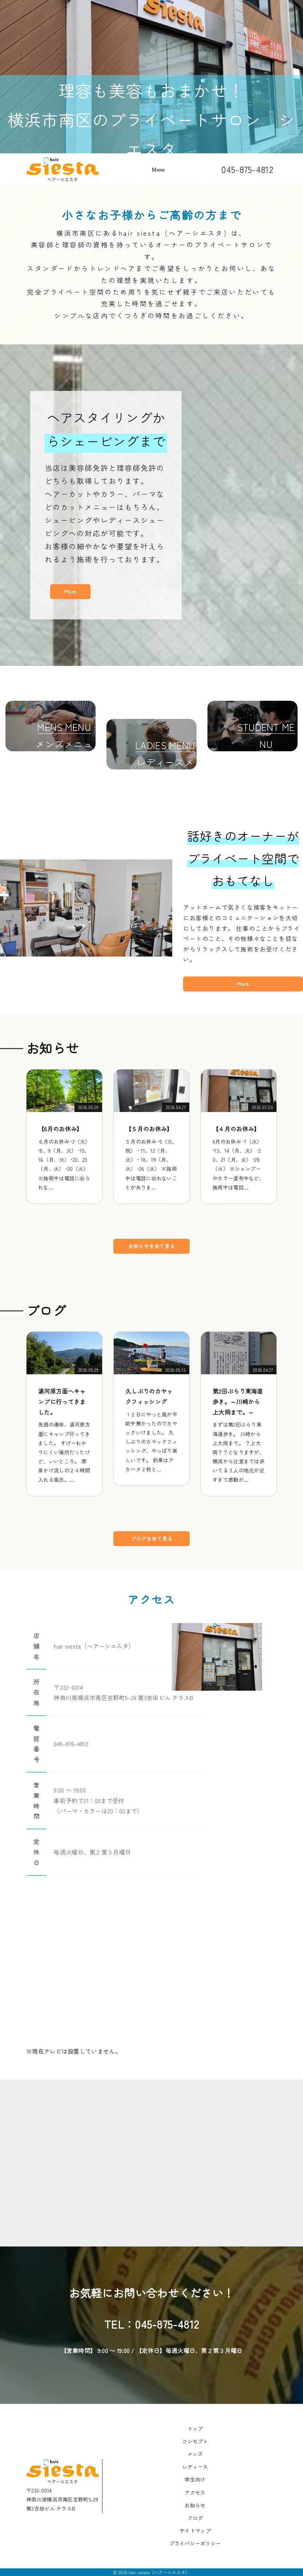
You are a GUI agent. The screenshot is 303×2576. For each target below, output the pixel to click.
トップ (195, 2428)
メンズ (195, 2454)
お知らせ (195, 2505)
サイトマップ (195, 2530)
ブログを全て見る (151, 1538)
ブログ (195, 2518)
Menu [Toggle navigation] (158, 170)
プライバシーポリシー (195, 2543)
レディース (195, 2466)
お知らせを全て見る (151, 1246)
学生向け (195, 2479)
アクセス (195, 2492)
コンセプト (195, 2441)
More (70, 595)
